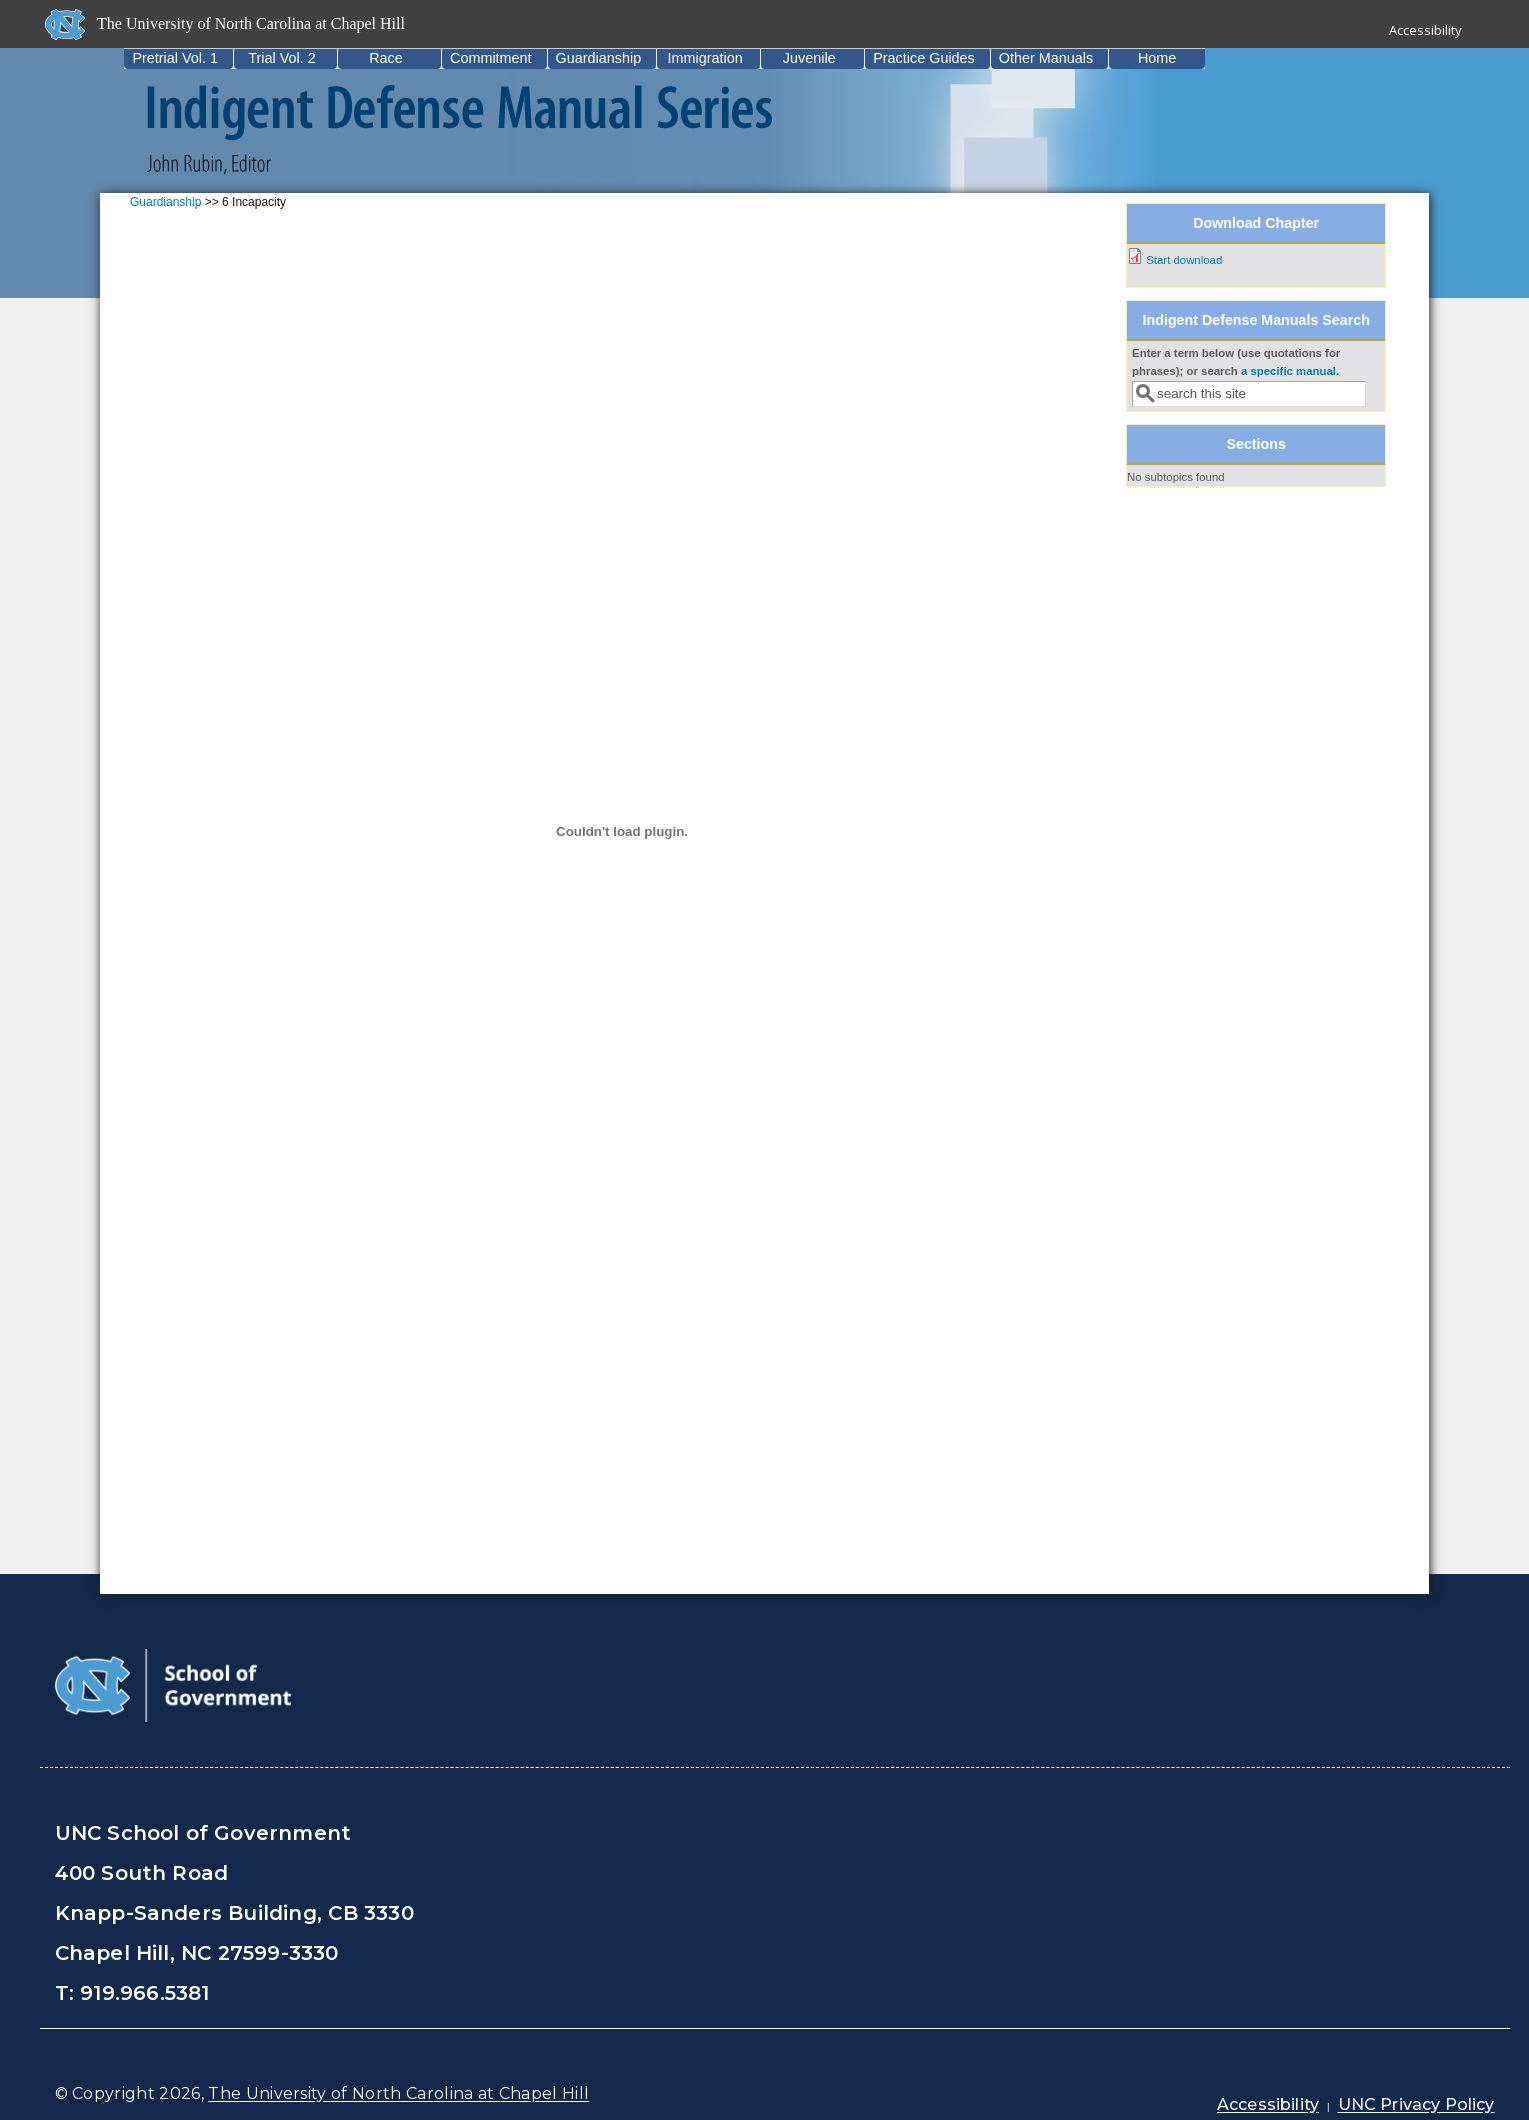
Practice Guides (924, 58)
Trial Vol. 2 (281, 58)
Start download (1184, 260)
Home (1157, 58)
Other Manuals (1046, 58)
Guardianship (599, 58)
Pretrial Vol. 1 (175, 58)
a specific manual (1288, 371)
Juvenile (809, 58)
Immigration (705, 58)
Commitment (491, 58)
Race (386, 58)
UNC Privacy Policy (1416, 2104)
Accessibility (1425, 30)
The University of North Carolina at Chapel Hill (398, 2093)
